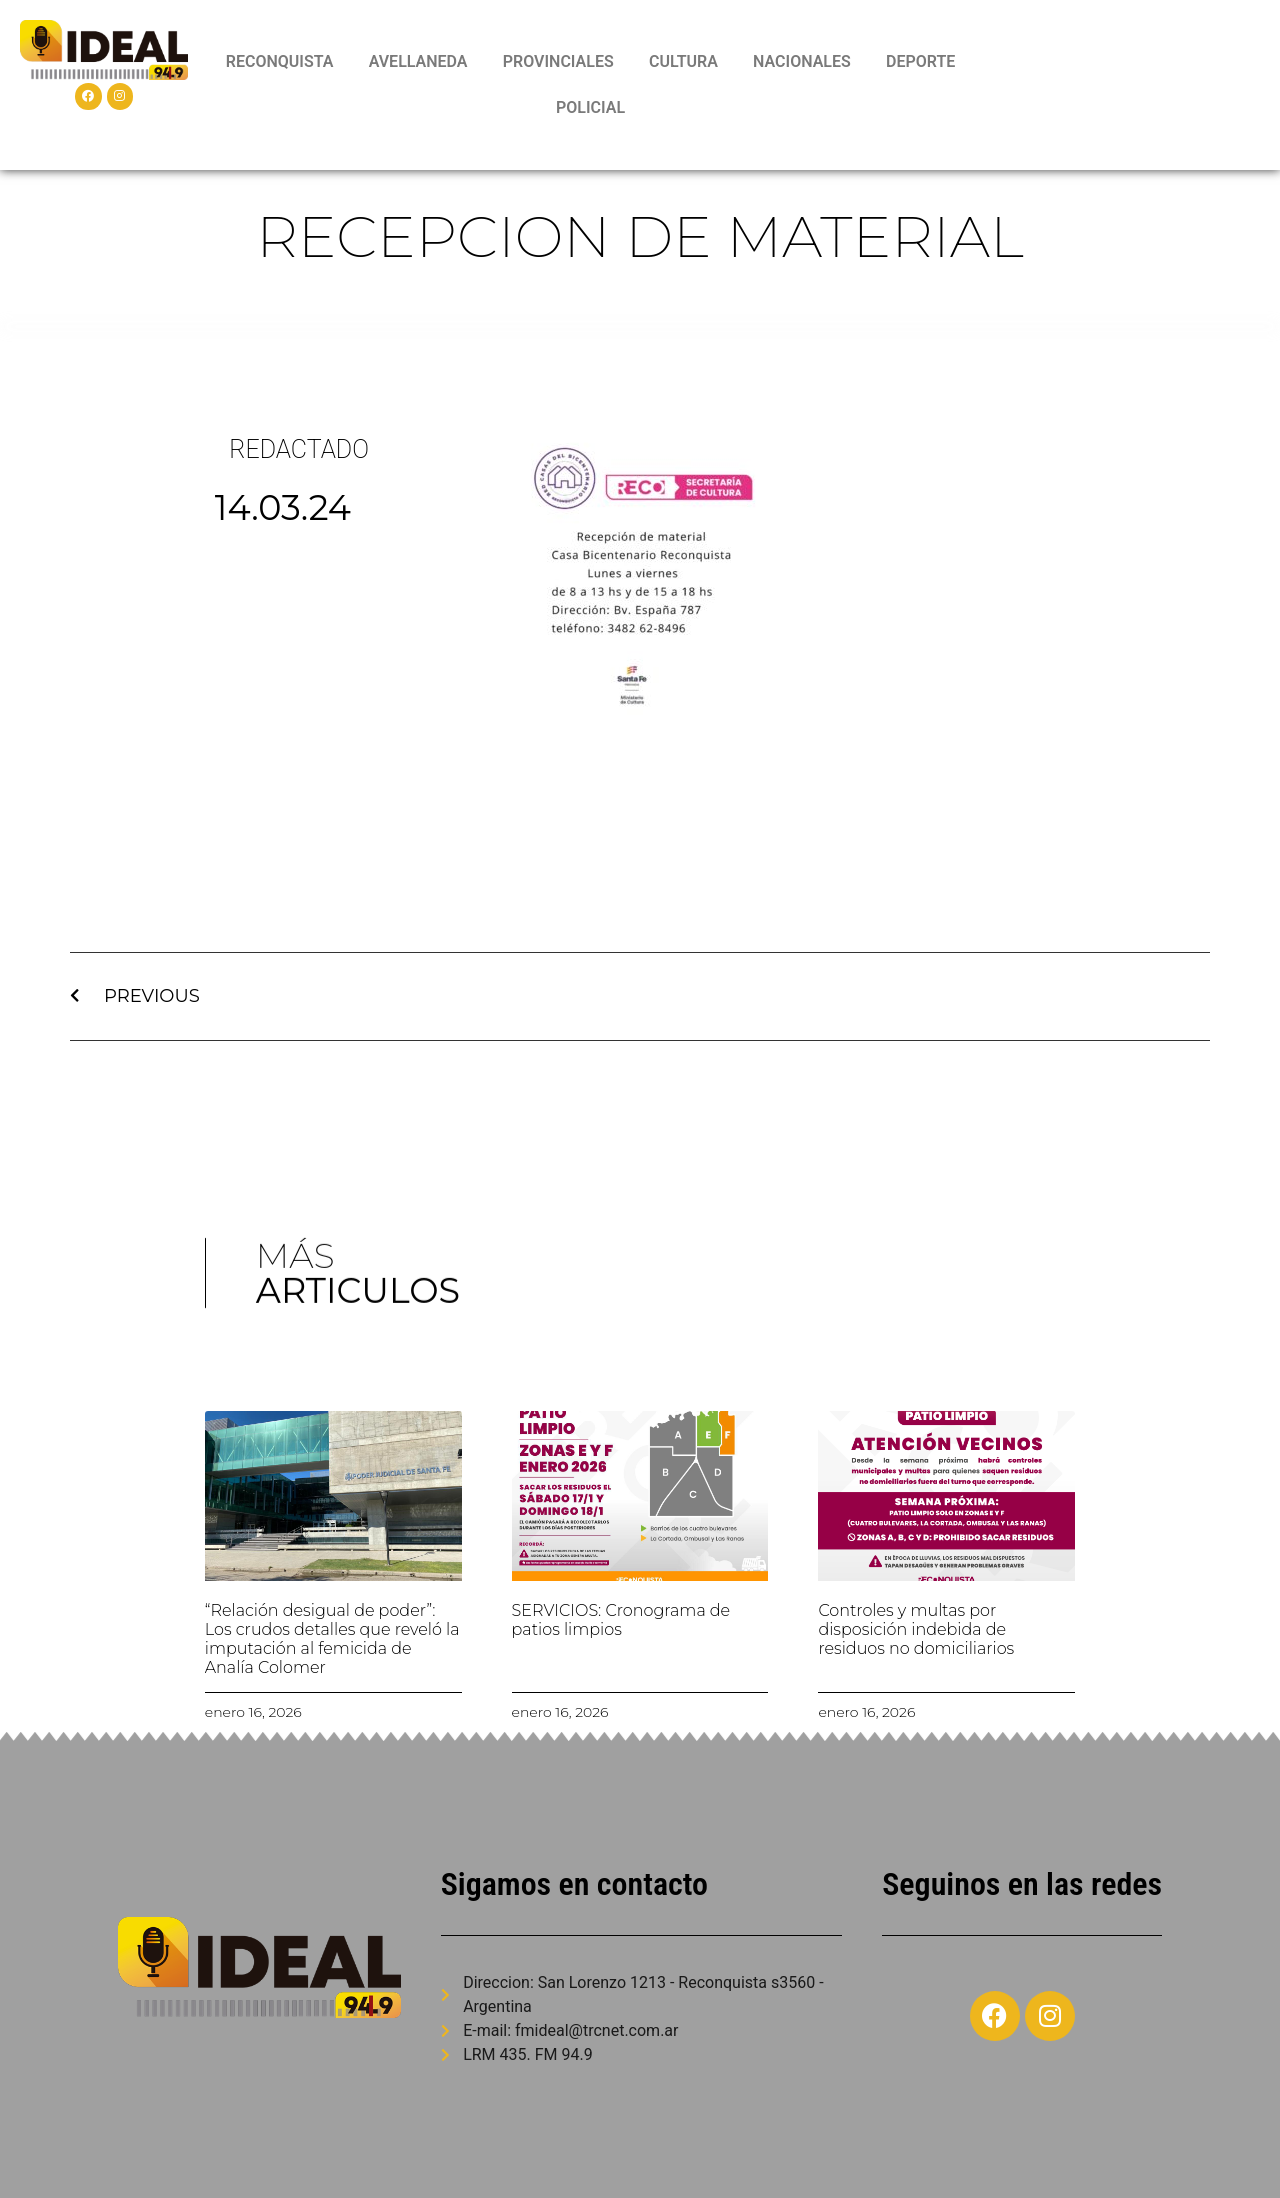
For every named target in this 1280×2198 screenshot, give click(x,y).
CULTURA (683, 61)
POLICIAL (590, 107)
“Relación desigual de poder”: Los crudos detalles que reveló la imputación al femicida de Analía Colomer (332, 1639)
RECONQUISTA (280, 61)
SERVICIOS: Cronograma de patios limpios (621, 1620)
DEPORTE (920, 61)
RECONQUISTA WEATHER (1124, 85)
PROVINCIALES (558, 61)
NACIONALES (802, 61)
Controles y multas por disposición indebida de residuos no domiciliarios (916, 1629)
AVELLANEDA (418, 61)
